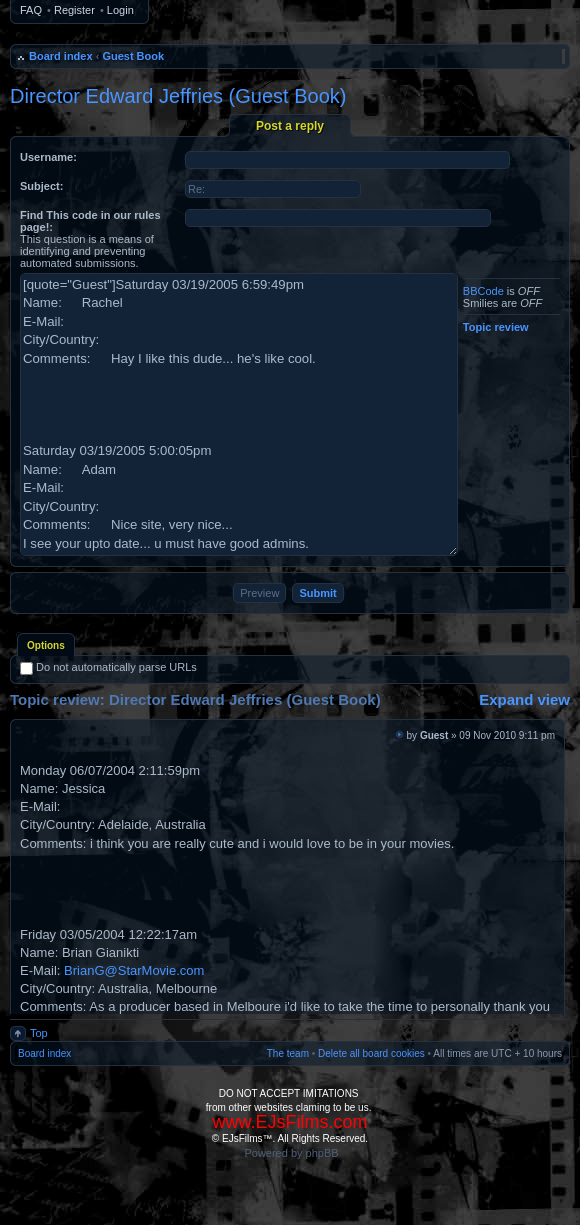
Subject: (41, 186)
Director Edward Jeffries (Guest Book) (178, 96)
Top (39, 1033)
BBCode (483, 291)
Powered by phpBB (291, 1153)
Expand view (524, 699)
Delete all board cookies (371, 1053)
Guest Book (133, 56)
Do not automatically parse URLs (108, 667)
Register (74, 10)
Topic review (496, 327)
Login (120, 10)
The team (288, 1053)
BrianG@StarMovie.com (134, 970)
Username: (48, 157)
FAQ (31, 10)
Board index (61, 56)
